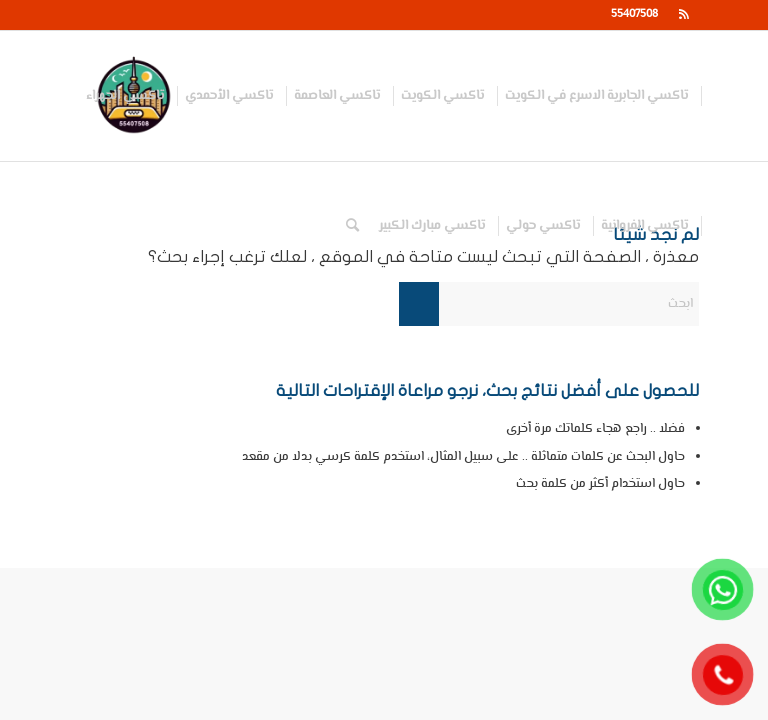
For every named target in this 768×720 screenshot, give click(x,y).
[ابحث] (352, 226)
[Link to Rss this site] (684, 15)
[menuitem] (597, 96)
